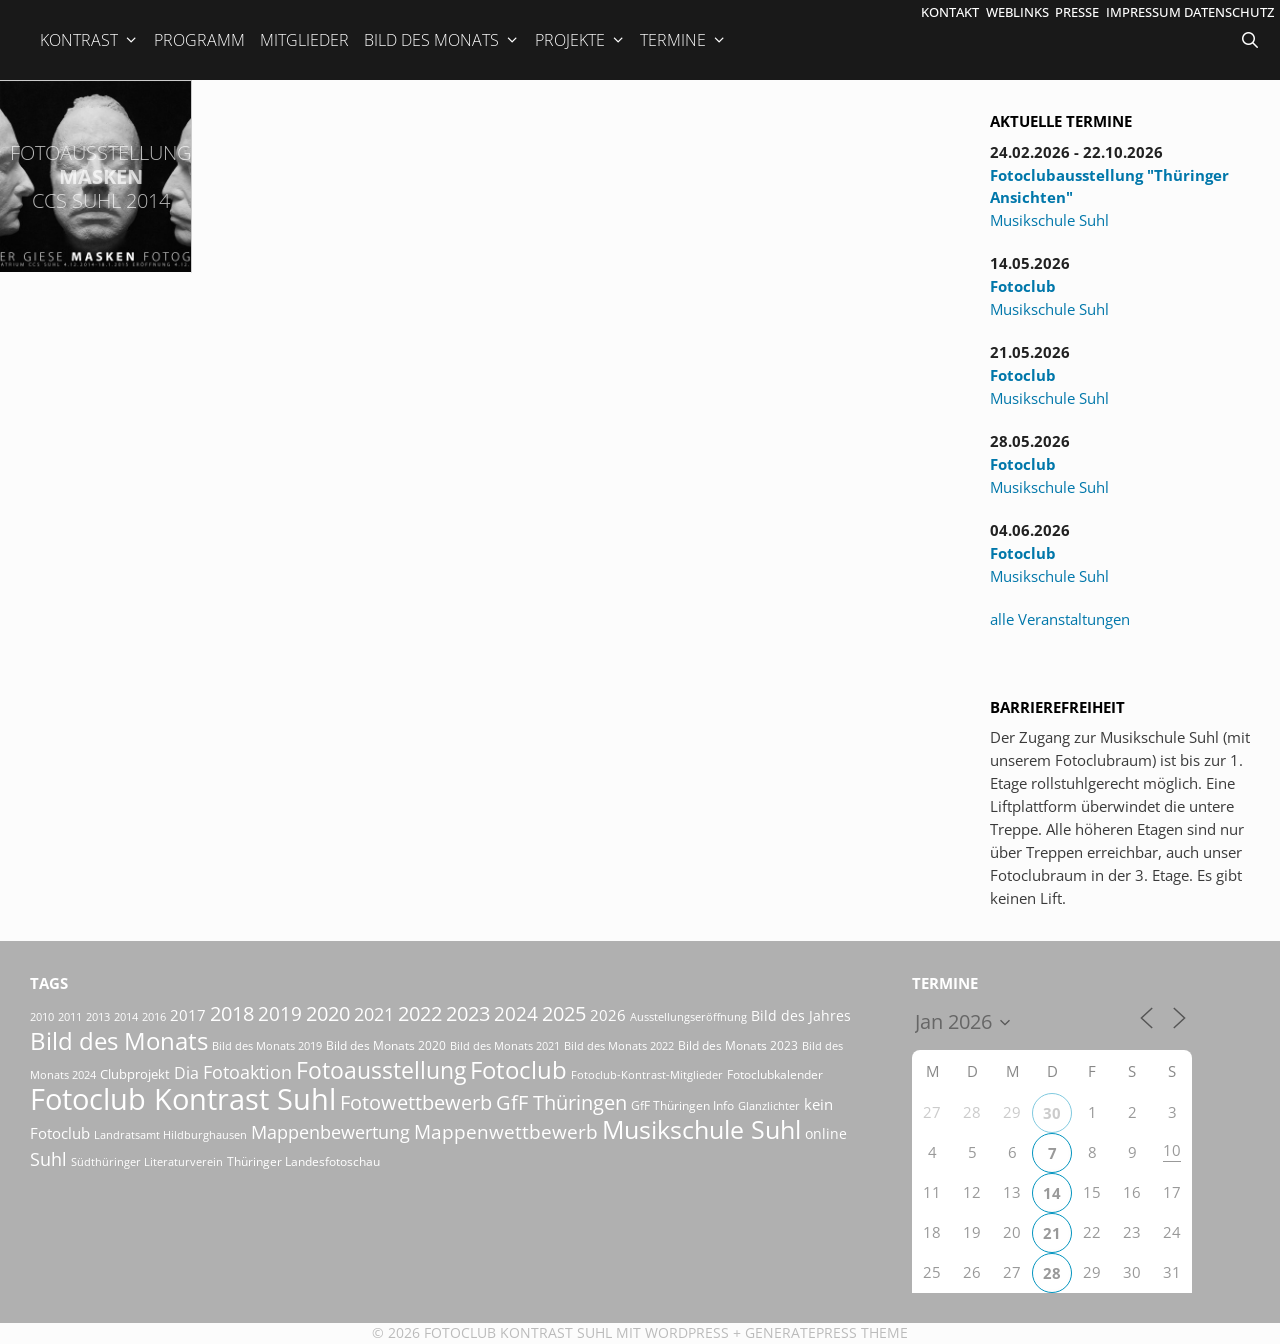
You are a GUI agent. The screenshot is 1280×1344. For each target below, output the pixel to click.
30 (1052, 1113)
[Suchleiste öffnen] (1252, 40)
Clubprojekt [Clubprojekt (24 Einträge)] (135, 1074)
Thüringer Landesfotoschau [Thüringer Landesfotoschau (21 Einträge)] (303, 1161)
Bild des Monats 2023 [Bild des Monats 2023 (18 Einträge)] (738, 1045)
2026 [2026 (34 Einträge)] (608, 1015)
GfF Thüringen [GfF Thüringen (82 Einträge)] (561, 1102)
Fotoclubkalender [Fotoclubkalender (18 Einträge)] (775, 1074)
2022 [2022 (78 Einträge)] (420, 1013)
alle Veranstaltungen (1060, 619)
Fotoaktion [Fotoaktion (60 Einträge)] (247, 1071)
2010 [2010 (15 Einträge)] (42, 1017)
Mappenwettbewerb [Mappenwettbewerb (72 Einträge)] (506, 1131)
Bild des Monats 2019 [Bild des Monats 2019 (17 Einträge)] (267, 1045)
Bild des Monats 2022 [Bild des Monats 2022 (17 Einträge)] (619, 1045)
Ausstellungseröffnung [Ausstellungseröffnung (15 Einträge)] (688, 1017)
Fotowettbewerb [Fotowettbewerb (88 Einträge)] (416, 1102)
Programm (199, 40)
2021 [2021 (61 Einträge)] (374, 1013)
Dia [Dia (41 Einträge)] (186, 1073)
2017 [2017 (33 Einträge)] (188, 1015)
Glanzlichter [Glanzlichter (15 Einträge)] (769, 1106)
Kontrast (89, 40)
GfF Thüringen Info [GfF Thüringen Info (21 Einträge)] (682, 1105)
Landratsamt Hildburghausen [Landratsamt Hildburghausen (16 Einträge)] (170, 1134)
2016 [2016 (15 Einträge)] (154, 1017)
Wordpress (687, 1332)
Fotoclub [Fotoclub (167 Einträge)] (518, 1069)
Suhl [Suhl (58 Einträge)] (48, 1159)
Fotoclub (1023, 286)
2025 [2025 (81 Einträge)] (564, 1013)
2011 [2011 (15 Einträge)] (70, 1017)
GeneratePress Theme (826, 1332)
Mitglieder (304, 40)
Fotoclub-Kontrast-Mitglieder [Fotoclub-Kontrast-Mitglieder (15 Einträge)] (647, 1075)
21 (1052, 1233)
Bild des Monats (442, 40)
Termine (683, 40)
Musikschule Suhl (1049, 220)
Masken (100, 176)
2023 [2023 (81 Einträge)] (468, 1013)
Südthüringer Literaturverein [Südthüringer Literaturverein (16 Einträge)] (147, 1161)
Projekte (580, 40)
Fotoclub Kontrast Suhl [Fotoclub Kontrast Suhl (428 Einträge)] (183, 1099)
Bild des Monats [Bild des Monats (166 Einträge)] (119, 1040)
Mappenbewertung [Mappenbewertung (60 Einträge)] (330, 1131)
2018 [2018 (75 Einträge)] (232, 1013)
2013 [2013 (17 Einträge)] (98, 1016)
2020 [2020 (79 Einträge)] (328, 1013)
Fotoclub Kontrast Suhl (518, 1332)
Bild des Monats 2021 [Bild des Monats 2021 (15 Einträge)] (505, 1046)
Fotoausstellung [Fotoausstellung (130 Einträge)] (381, 1070)
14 (1052, 1193)
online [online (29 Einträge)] (826, 1133)
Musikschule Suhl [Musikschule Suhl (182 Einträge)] (701, 1129)
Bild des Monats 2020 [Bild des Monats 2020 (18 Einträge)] (386, 1045)
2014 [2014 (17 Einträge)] (126, 1016)
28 (1052, 1273)
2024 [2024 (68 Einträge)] (516, 1014)
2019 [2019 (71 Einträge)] (280, 1013)
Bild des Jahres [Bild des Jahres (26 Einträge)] (801, 1015)
